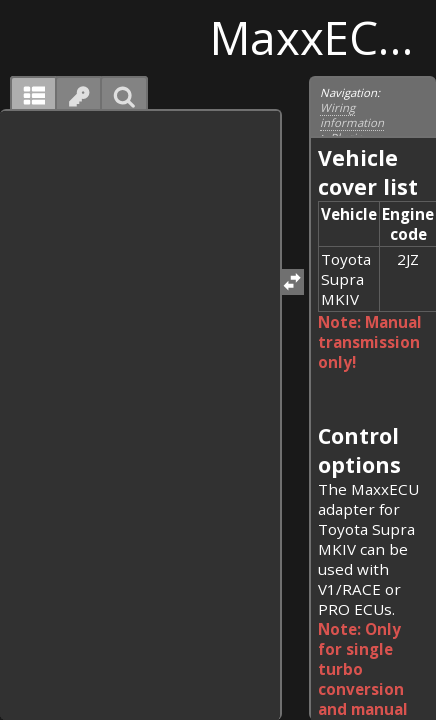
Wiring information (352, 115)
